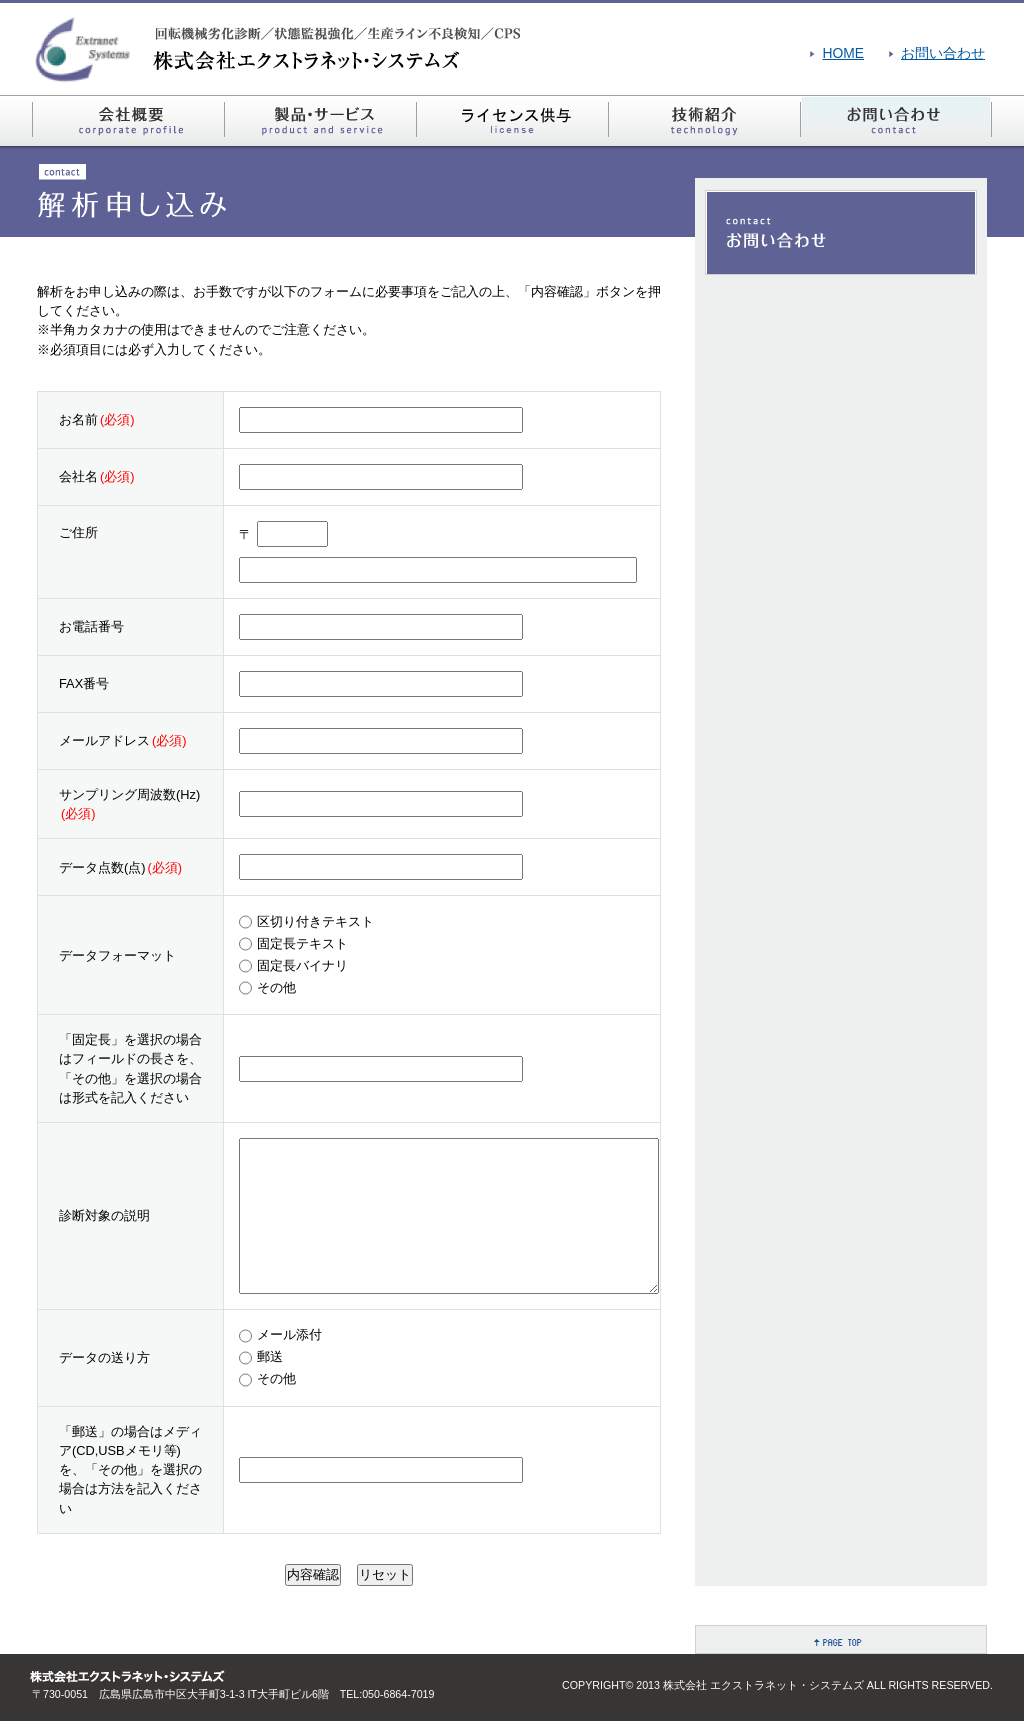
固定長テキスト (302, 943)
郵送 (270, 1356)
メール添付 (289, 1334)
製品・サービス (320, 121)
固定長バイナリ (302, 965)
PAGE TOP (841, 1639)
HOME (843, 53)
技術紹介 (704, 121)
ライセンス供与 (512, 121)
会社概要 (128, 121)
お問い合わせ (943, 53)
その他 (276, 987)
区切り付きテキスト (315, 921)
